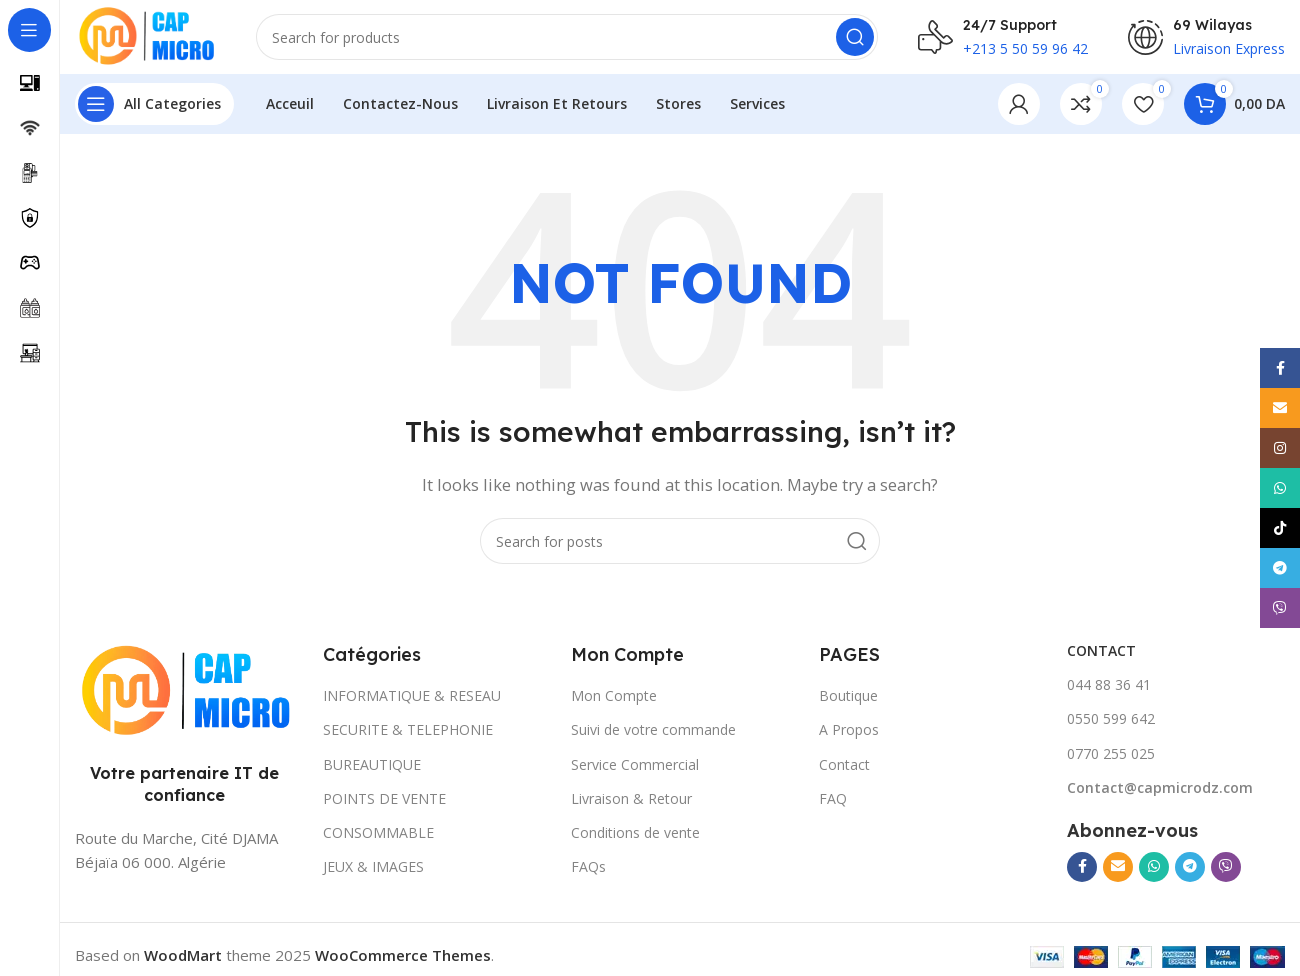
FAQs (588, 872)
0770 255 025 (1111, 759)
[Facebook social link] (1082, 873)
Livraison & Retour (631, 804)
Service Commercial (635, 770)
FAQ (833, 804)
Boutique (848, 701)
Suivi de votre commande (653, 735)
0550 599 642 (1111, 724)
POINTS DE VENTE (384, 804)
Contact (844, 770)
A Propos (849, 735)
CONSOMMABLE (378, 838)
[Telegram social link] (1190, 873)
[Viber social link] (1226, 873)
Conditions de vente (635, 838)
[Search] (573, 40)
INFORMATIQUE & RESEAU (412, 701)
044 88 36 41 (1109, 690)
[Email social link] (1118, 873)
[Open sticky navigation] (154, 110)
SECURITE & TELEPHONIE (408, 735)
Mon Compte (614, 701)
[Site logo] (152, 38)
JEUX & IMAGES (373, 872)
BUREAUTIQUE (372, 770)
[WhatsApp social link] (1154, 873)
